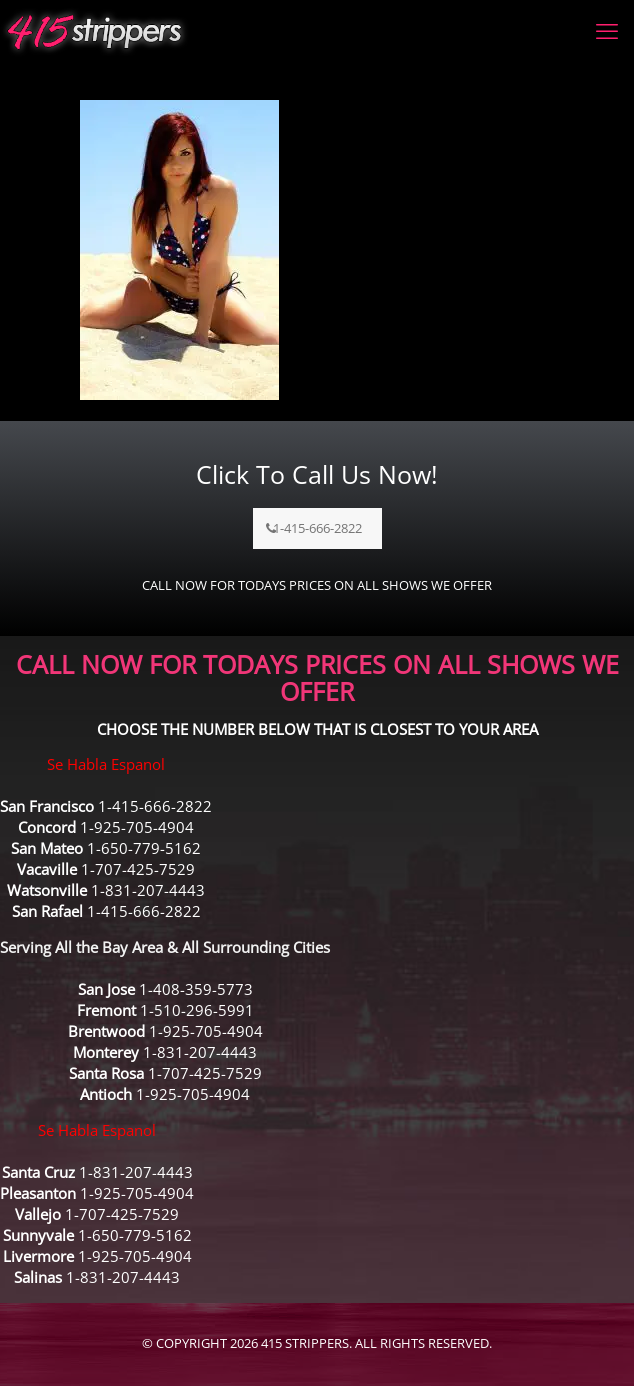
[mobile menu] (607, 30)
